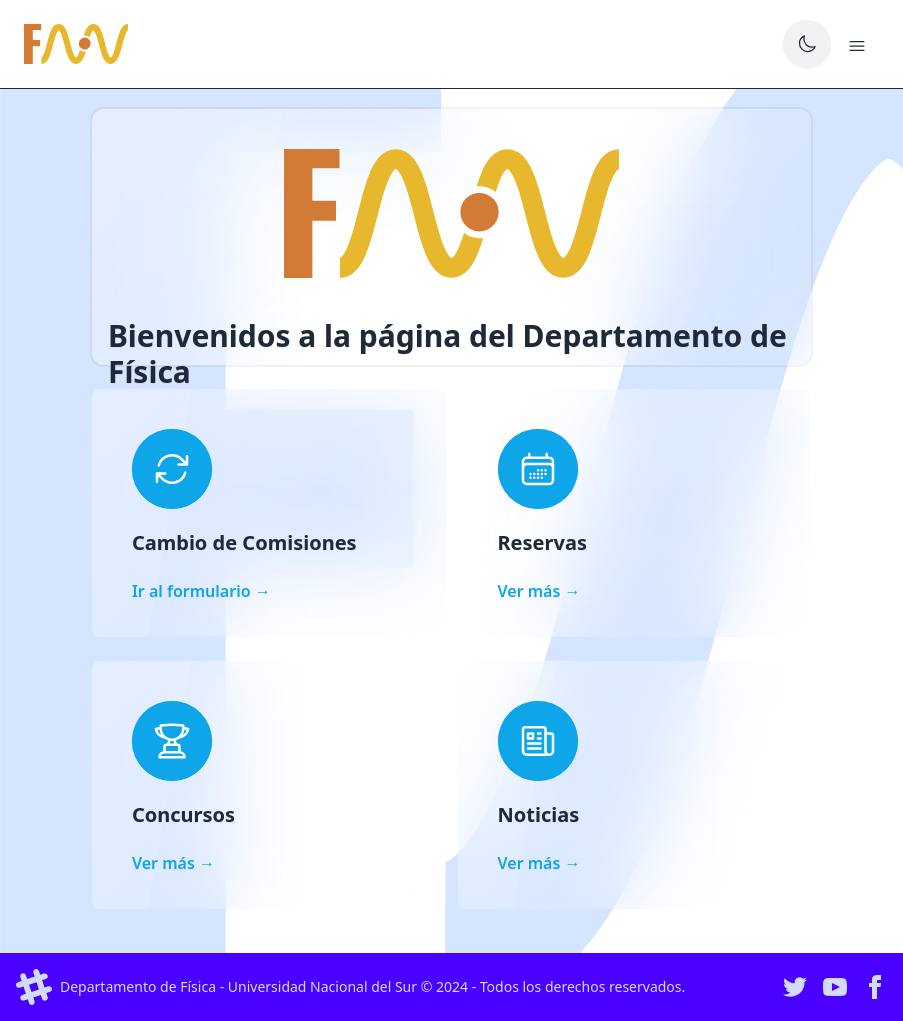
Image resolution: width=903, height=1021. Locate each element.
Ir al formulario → (201, 591)
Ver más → (539, 591)
